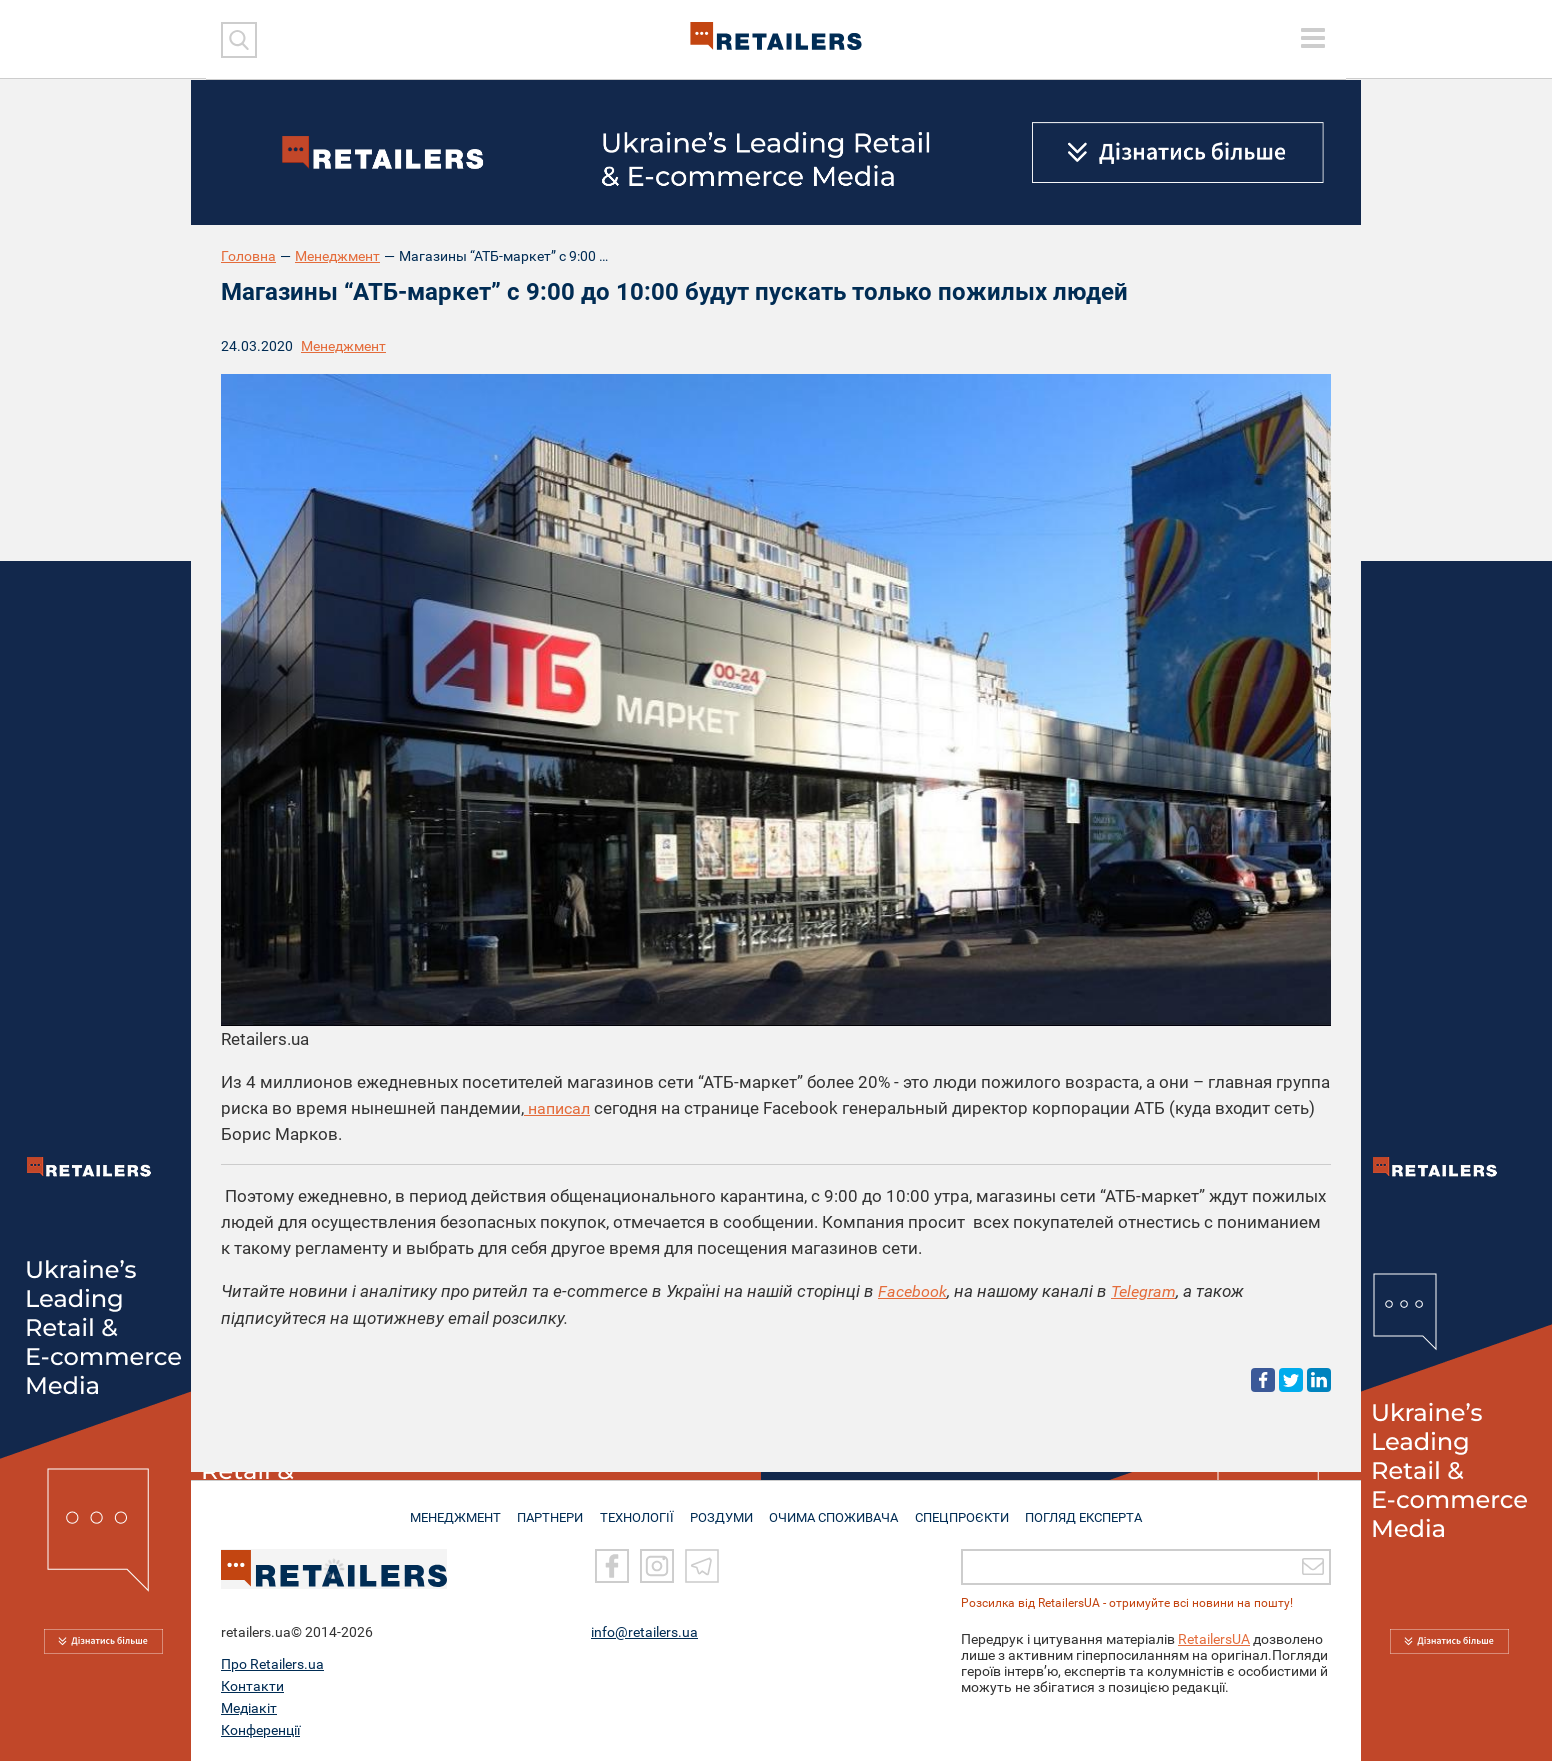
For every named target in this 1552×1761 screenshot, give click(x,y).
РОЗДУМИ (723, 1509)
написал (559, 1108)
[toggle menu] (1313, 38)
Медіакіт (249, 1708)
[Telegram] (702, 1566)
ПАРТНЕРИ (547, 1509)
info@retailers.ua (644, 1632)
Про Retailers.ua (272, 1664)
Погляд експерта (1090, 1509)
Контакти (252, 1686)
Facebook (913, 1291)
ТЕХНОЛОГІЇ (637, 1509)
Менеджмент (337, 256)
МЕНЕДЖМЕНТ (449, 1509)
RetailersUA (1214, 1639)
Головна (248, 256)
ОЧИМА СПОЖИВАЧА (837, 1509)
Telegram (1148, 1291)
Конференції (260, 1730)
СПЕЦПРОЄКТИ (966, 1509)
